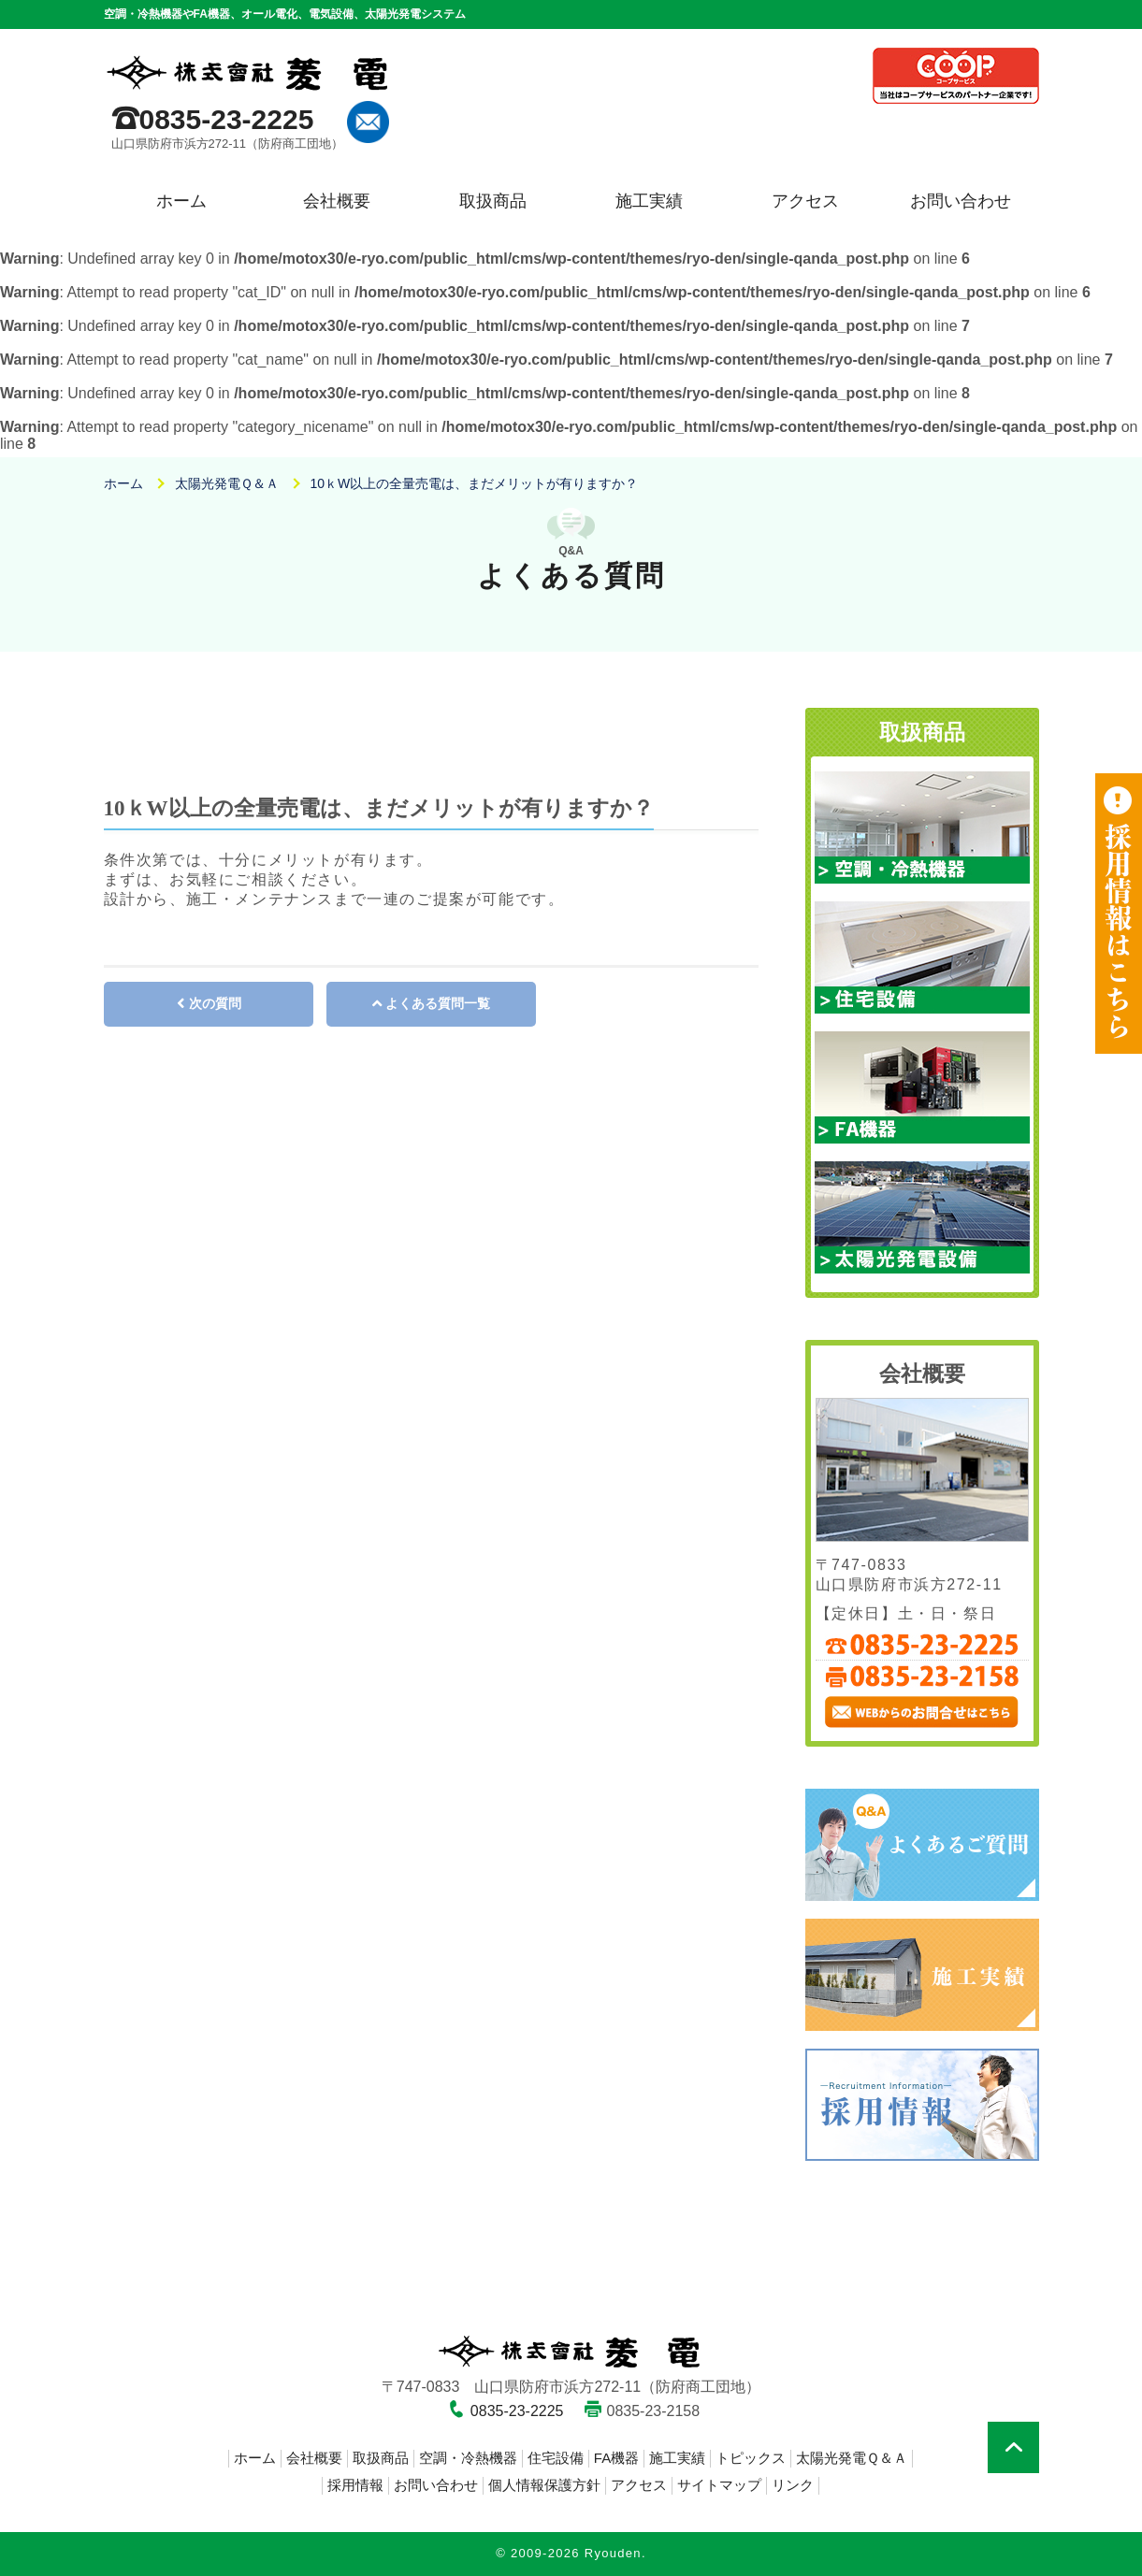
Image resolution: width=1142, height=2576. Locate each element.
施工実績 (649, 201)
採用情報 (355, 2485)
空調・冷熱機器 (468, 2458)
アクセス (805, 201)
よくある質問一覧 (437, 1003)
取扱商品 (493, 201)
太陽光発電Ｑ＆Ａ (851, 2458)
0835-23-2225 (226, 119)
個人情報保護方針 (544, 2485)
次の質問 (215, 1003)
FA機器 (616, 2458)
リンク (793, 2485)
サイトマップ (719, 2485)
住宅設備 (556, 2458)
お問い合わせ (960, 201)
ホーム (181, 201)
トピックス (751, 2458)
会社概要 (336, 201)
